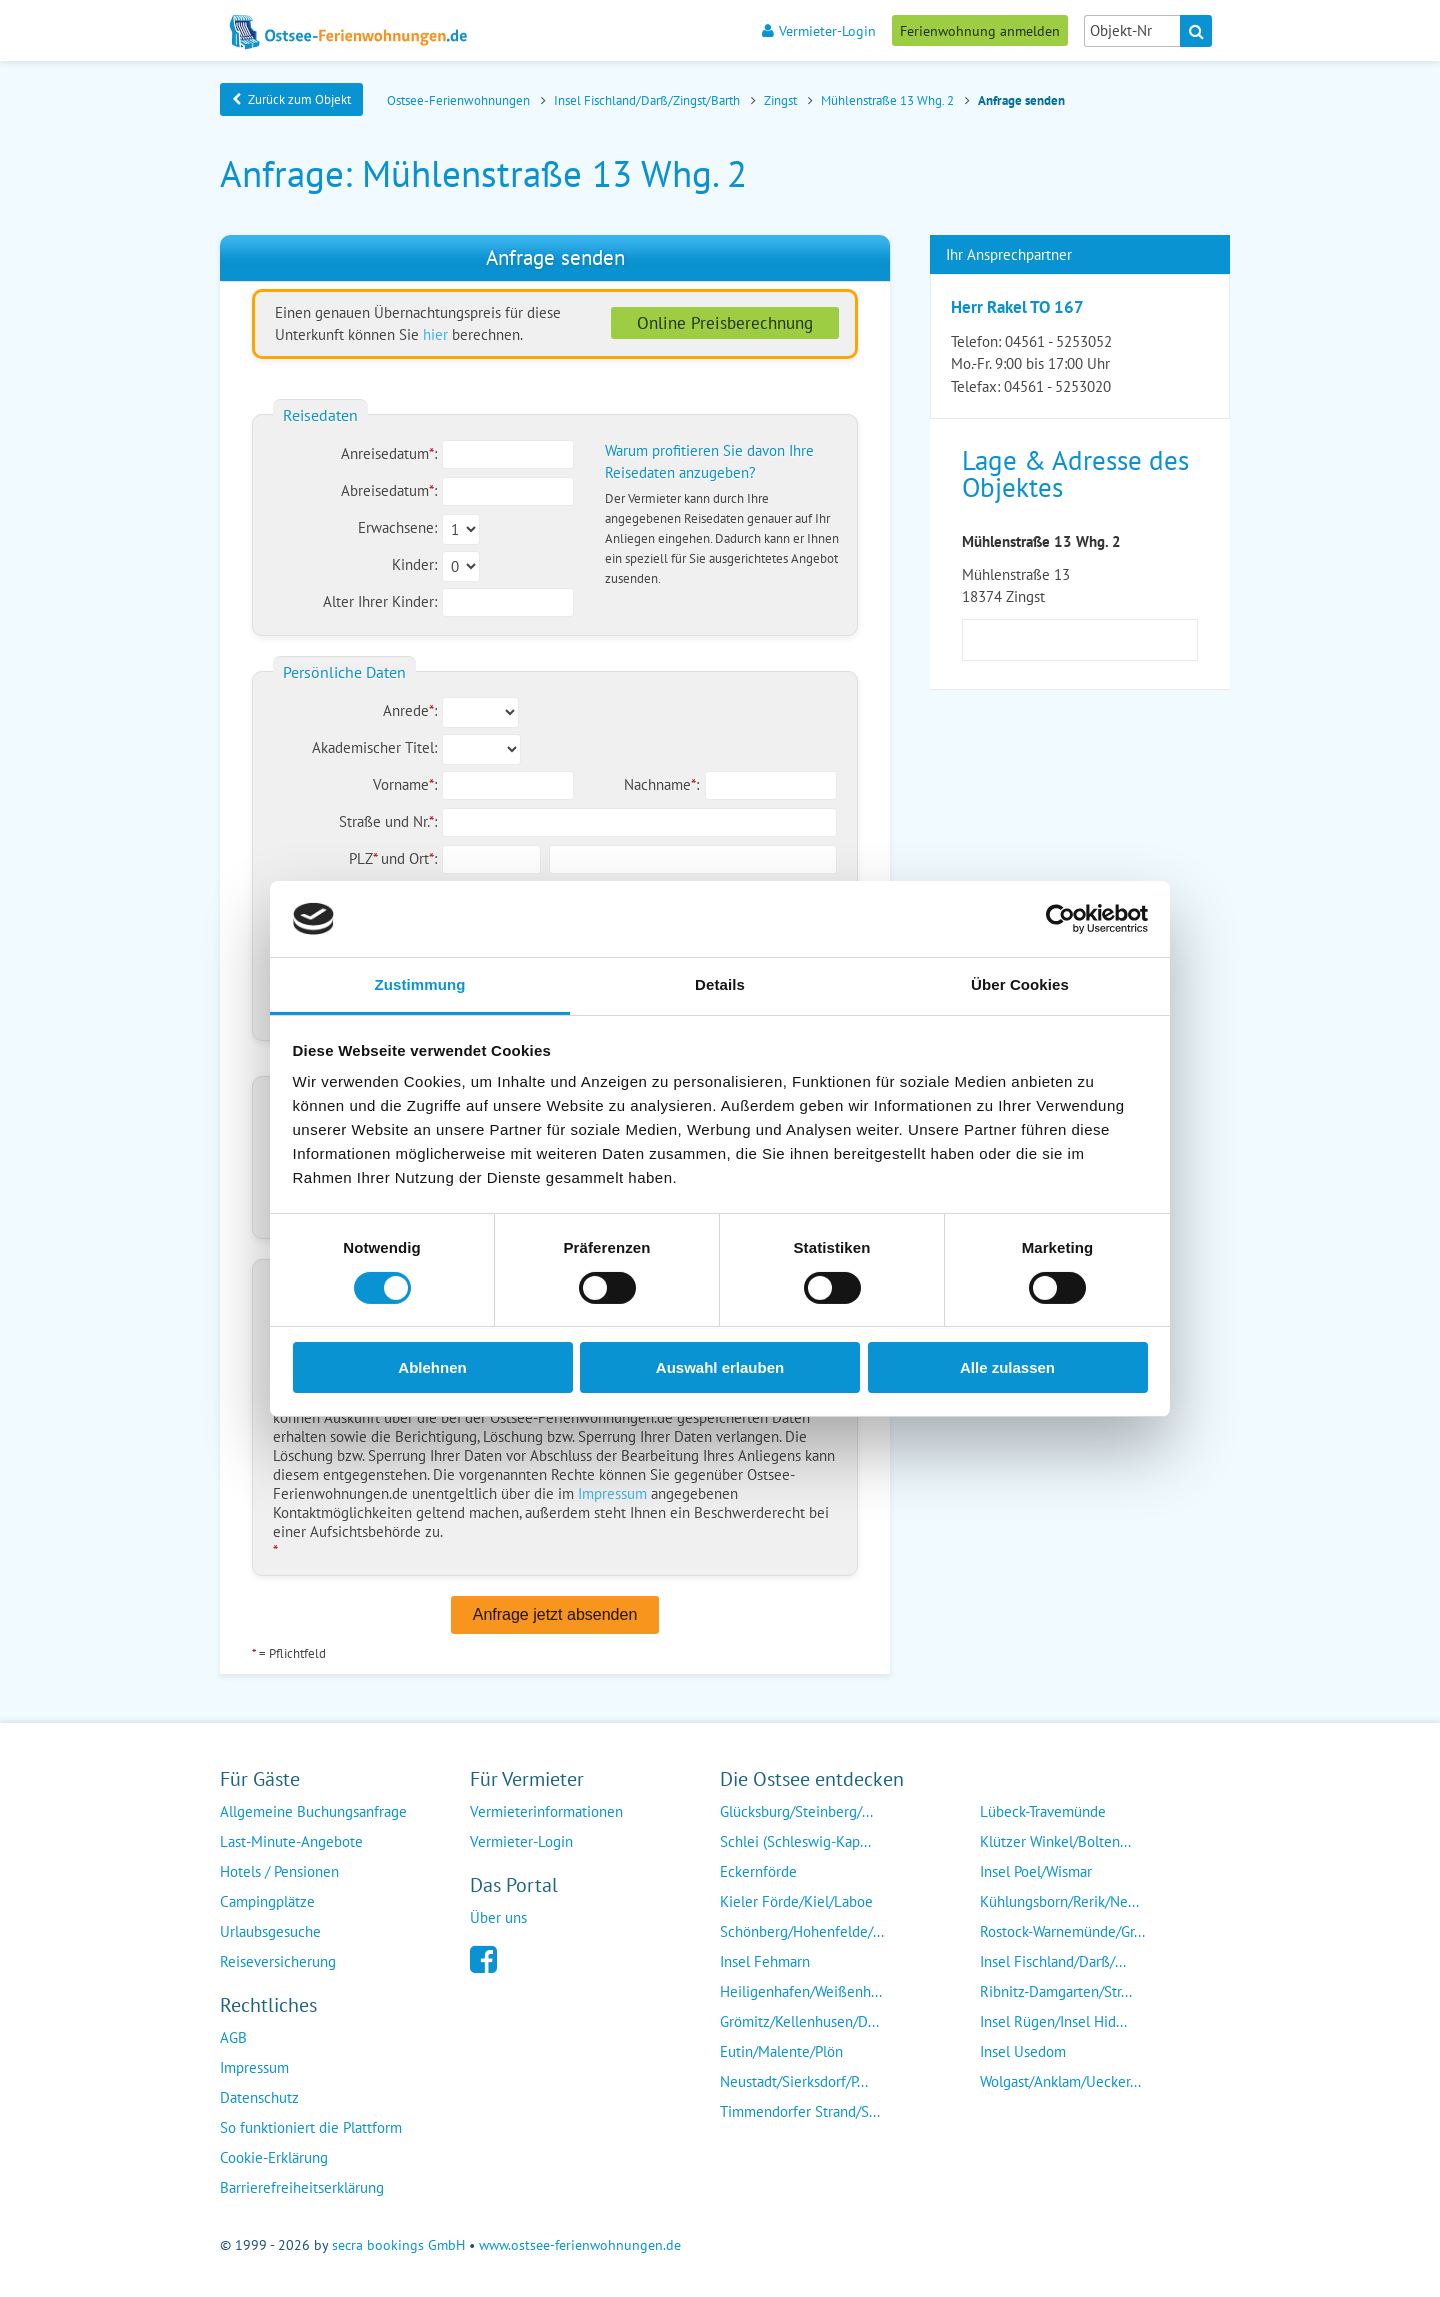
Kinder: (414, 564)
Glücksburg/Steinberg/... (796, 1811)
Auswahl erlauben (720, 1367)
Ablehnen (432, 1367)
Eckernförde (758, 1871)
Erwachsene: (397, 527)
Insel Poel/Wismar (1036, 1871)
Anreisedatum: (389, 453)
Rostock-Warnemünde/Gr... (1062, 1931)
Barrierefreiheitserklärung (302, 2187)
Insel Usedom (1023, 2051)
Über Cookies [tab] (1020, 984)
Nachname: (661, 784)
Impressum (612, 1493)
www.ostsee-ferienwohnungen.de (580, 2245)
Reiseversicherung (278, 1961)
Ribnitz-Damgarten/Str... (1056, 1991)
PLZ (365, 858)
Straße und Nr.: (388, 821)
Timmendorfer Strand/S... (800, 2111)
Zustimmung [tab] (420, 984)
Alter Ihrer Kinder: (380, 601)
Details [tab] (720, 984)
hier (435, 334)
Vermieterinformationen (546, 1811)
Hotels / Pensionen (279, 1871)
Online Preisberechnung (725, 323)
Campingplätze (267, 1901)
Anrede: (410, 710)
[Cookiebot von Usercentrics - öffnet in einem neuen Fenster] (1060, 919)
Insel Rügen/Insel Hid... (1053, 2021)
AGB (233, 2037)
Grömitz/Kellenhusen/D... (799, 2021)
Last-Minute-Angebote (291, 1841)
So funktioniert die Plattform (311, 2127)
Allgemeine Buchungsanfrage (313, 1811)
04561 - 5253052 (1058, 341)
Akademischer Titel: (374, 747)
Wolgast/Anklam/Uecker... (1060, 2081)
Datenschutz (259, 2097)
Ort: (423, 858)
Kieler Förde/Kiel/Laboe (796, 1901)
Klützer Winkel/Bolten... (1055, 1841)
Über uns (498, 1917)
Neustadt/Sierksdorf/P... (794, 2081)
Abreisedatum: (389, 490)
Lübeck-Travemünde (1043, 1811)
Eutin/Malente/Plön (781, 2051)
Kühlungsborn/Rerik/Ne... (1059, 1901)
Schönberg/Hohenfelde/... (802, 1931)
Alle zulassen (1007, 1367)
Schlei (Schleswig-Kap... (795, 1841)
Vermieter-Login (819, 30)
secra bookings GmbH (398, 2245)
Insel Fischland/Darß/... (1053, 1961)
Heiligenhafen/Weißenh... (801, 1991)
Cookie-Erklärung (274, 2157)
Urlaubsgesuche (270, 1931)
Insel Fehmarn (765, 1961)
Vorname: (405, 784)
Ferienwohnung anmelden (980, 30)
